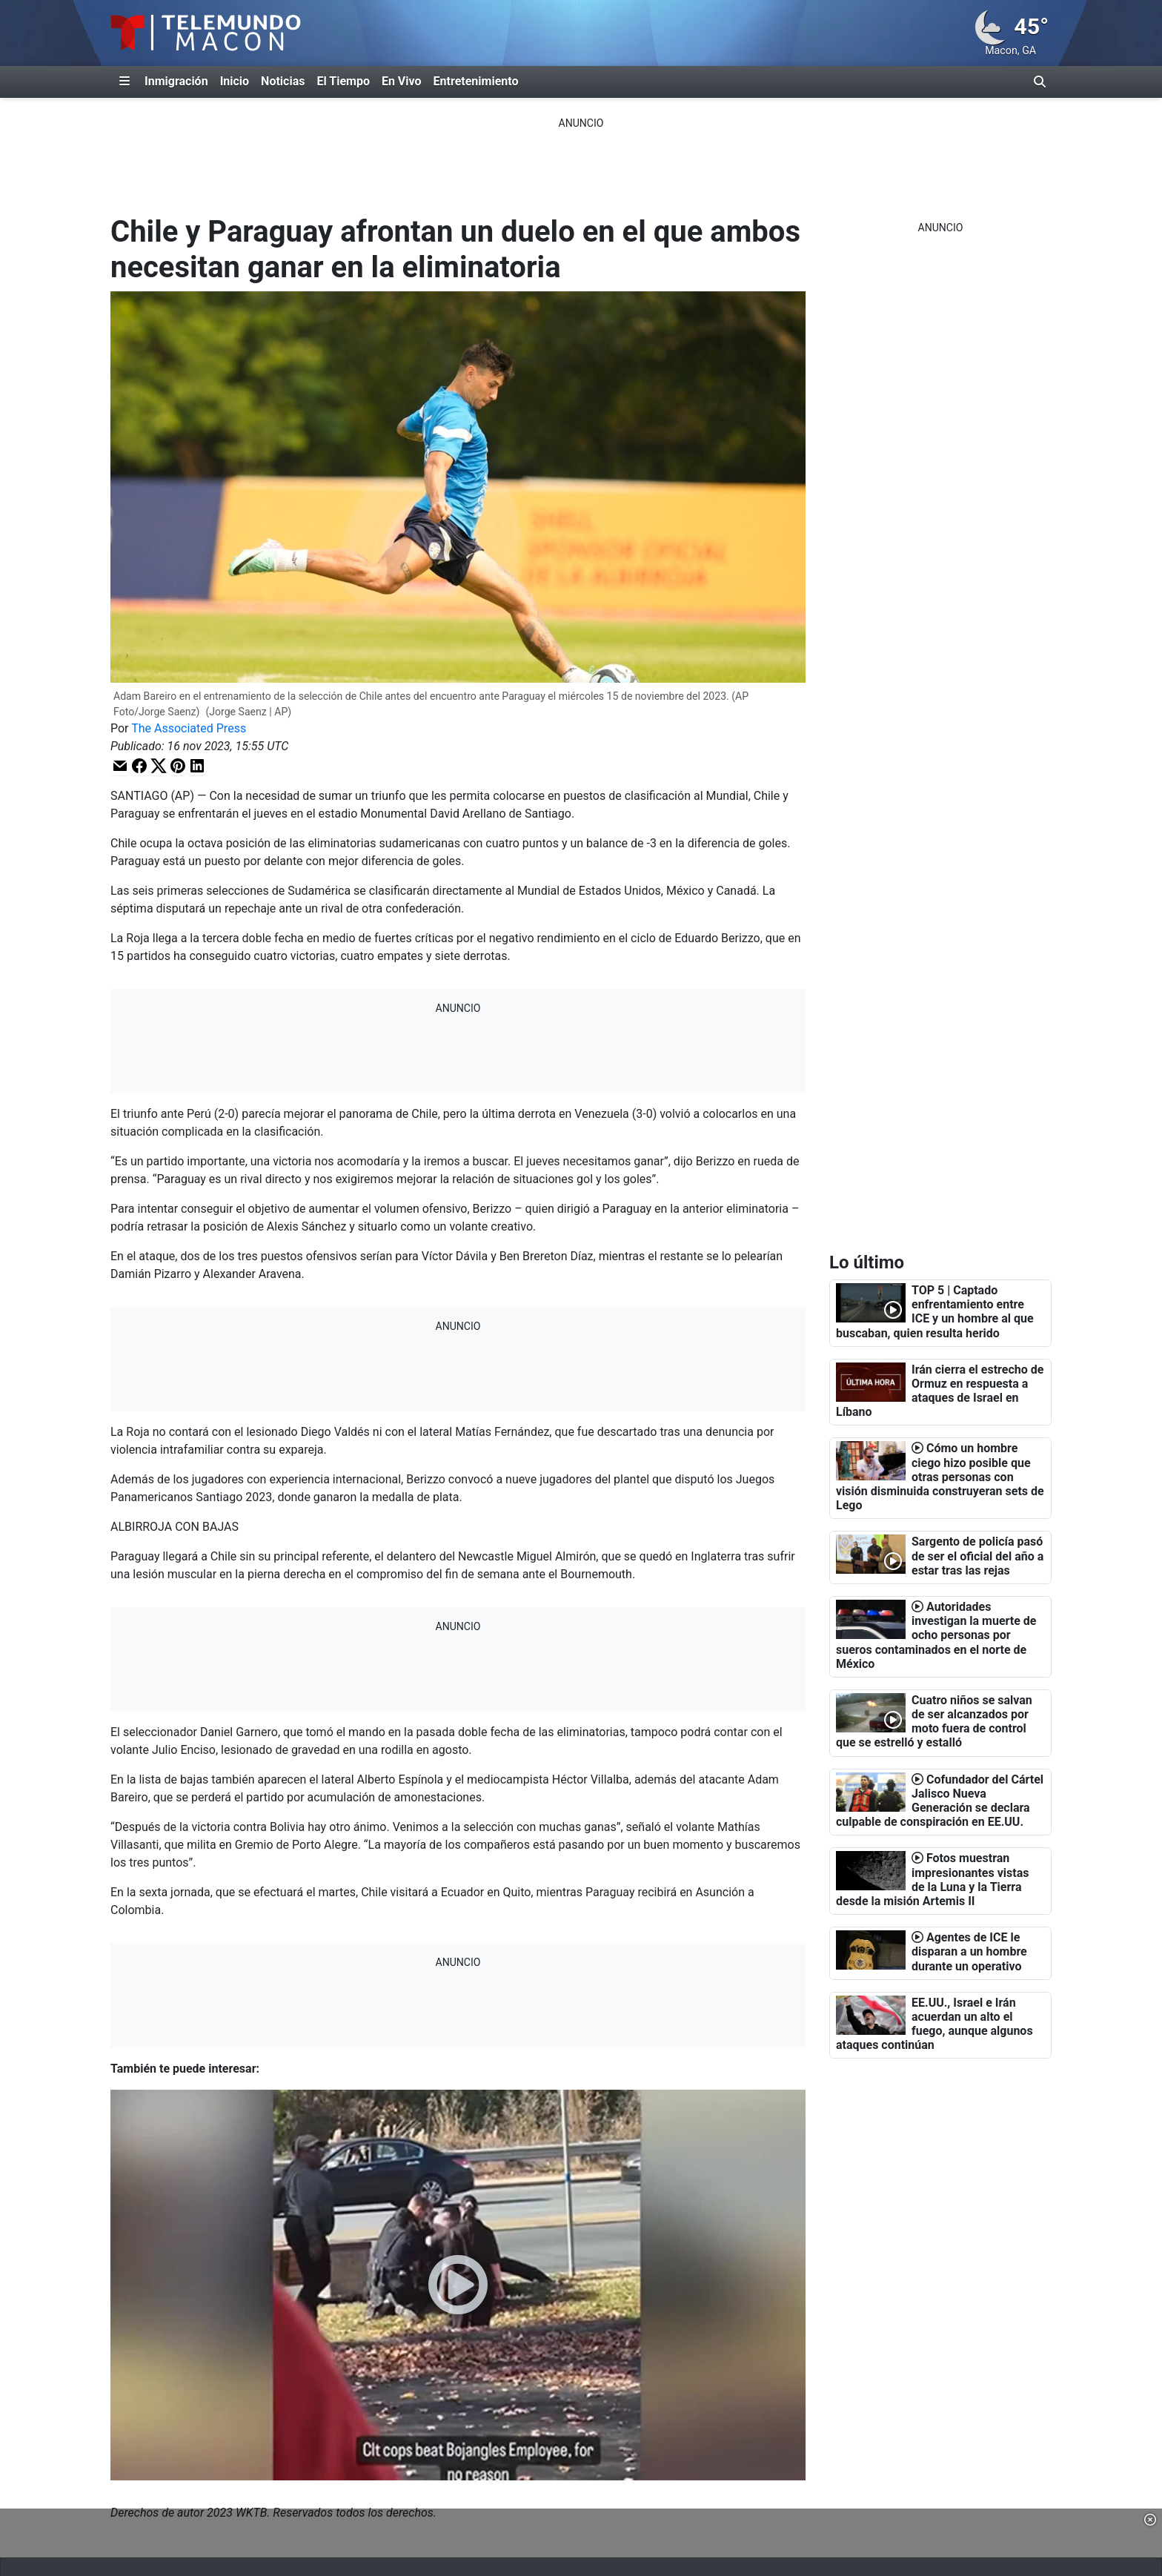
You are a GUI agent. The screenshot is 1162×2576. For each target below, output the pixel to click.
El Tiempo (342, 81)
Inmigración (176, 81)
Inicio (234, 81)
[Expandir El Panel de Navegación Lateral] (124, 81)
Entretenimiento (476, 81)
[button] (120, 765)
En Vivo (402, 81)
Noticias (283, 81)
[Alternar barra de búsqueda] (1040, 81)
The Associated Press (188, 728)
